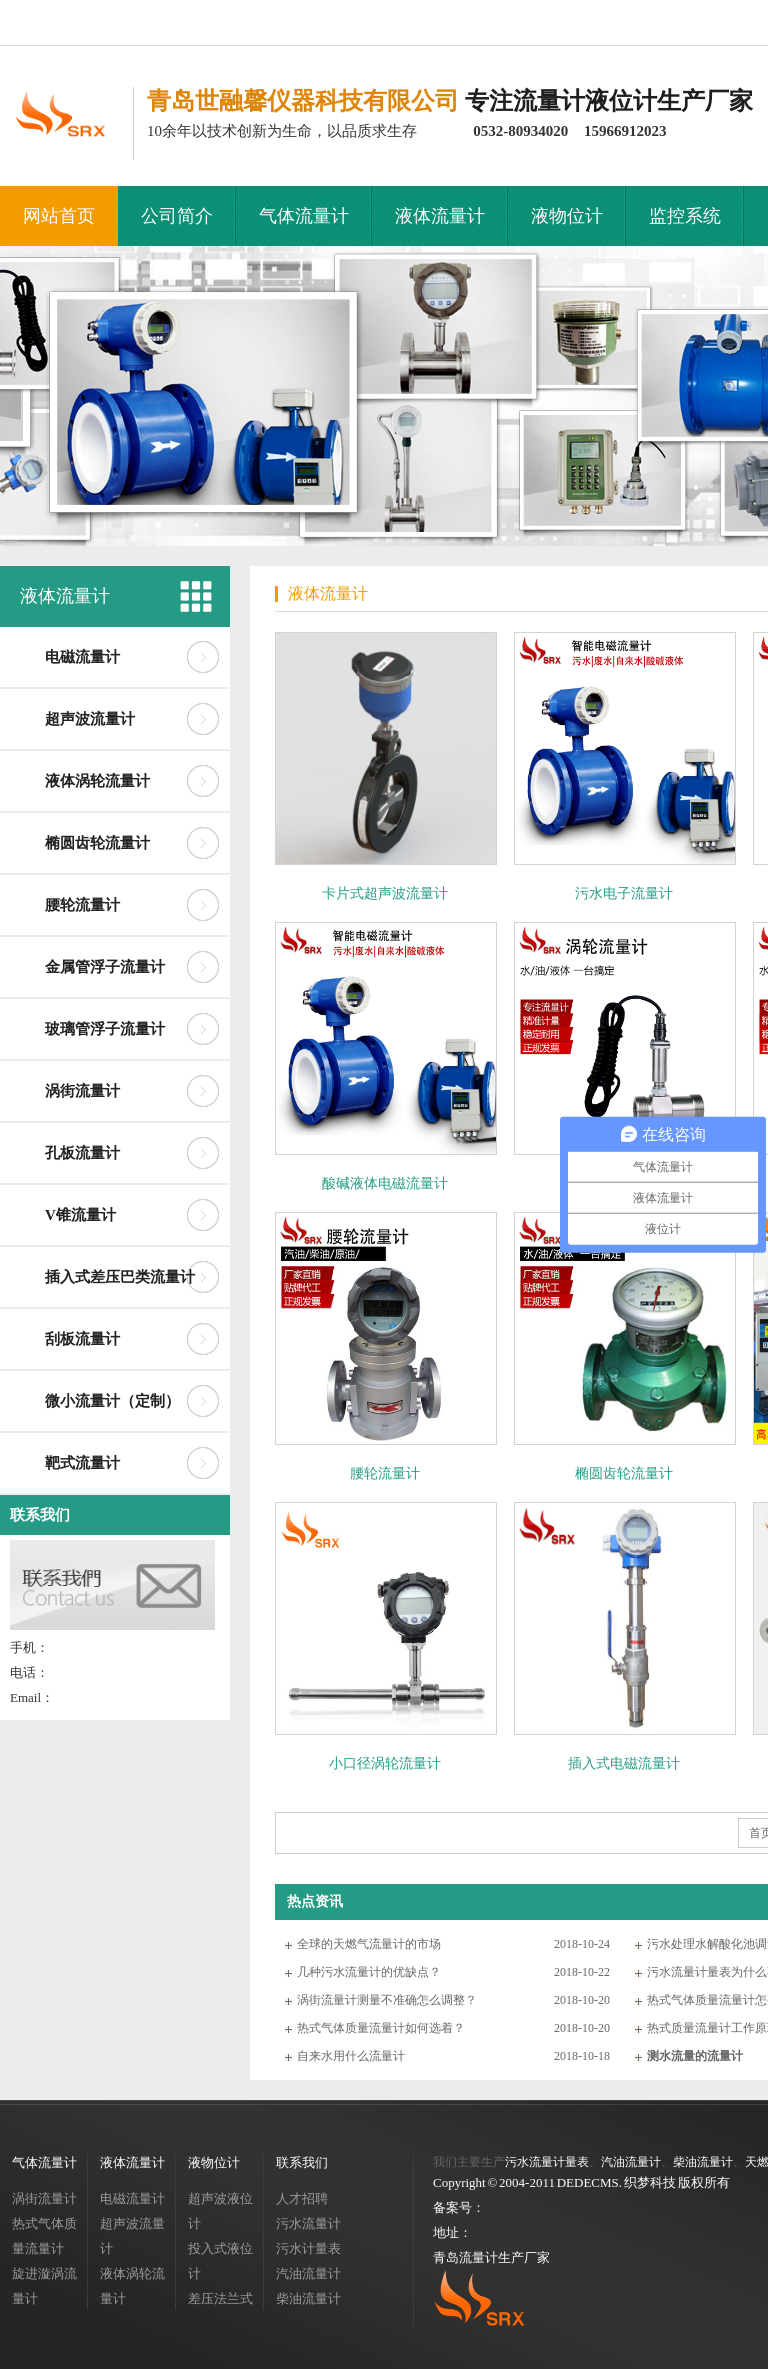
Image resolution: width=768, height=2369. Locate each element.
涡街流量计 (82, 1091)
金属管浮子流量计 (105, 967)
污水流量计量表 (547, 2162)
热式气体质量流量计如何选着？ (381, 2028)
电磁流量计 (82, 657)
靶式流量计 (82, 1463)
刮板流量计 (82, 1339)
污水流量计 (308, 2223)
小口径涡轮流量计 (385, 1763)
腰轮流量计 (82, 905)
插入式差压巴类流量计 (120, 1277)
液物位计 (567, 216)
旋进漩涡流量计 (44, 2286)
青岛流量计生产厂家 (491, 2257)
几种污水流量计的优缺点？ (369, 1972)
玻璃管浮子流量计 (105, 1029)
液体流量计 (440, 216)
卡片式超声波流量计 (385, 893)
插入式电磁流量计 (624, 1763)
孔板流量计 (82, 1153)
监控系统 (685, 216)
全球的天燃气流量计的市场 (369, 1944)
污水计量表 (308, 2248)
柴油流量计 (308, 2298)
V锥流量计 (80, 1215)
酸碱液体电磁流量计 (385, 1183)
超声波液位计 (220, 2211)
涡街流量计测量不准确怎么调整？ (387, 2000)
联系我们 (40, 1515)
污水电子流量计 (624, 893)
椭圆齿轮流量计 (97, 843)
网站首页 (59, 216)
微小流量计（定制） (112, 1401)
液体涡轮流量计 (97, 781)
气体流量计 (304, 216)
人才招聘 (302, 2198)
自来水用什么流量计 (351, 2056)
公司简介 (177, 216)
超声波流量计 (90, 719)
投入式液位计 (220, 2261)
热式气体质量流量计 (44, 2236)
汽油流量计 (308, 2273)
